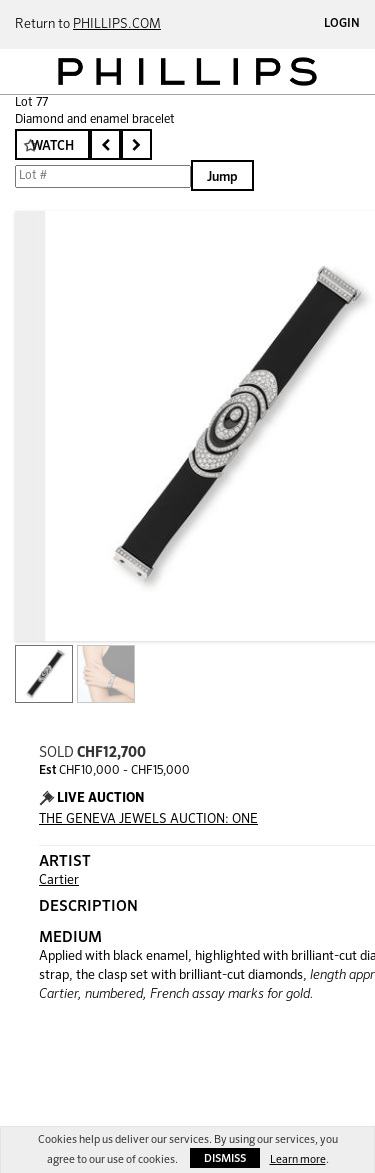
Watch (52, 146)
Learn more (298, 1159)
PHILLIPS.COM (117, 24)
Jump (222, 177)
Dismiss (225, 1158)
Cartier (59, 880)
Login (342, 24)
